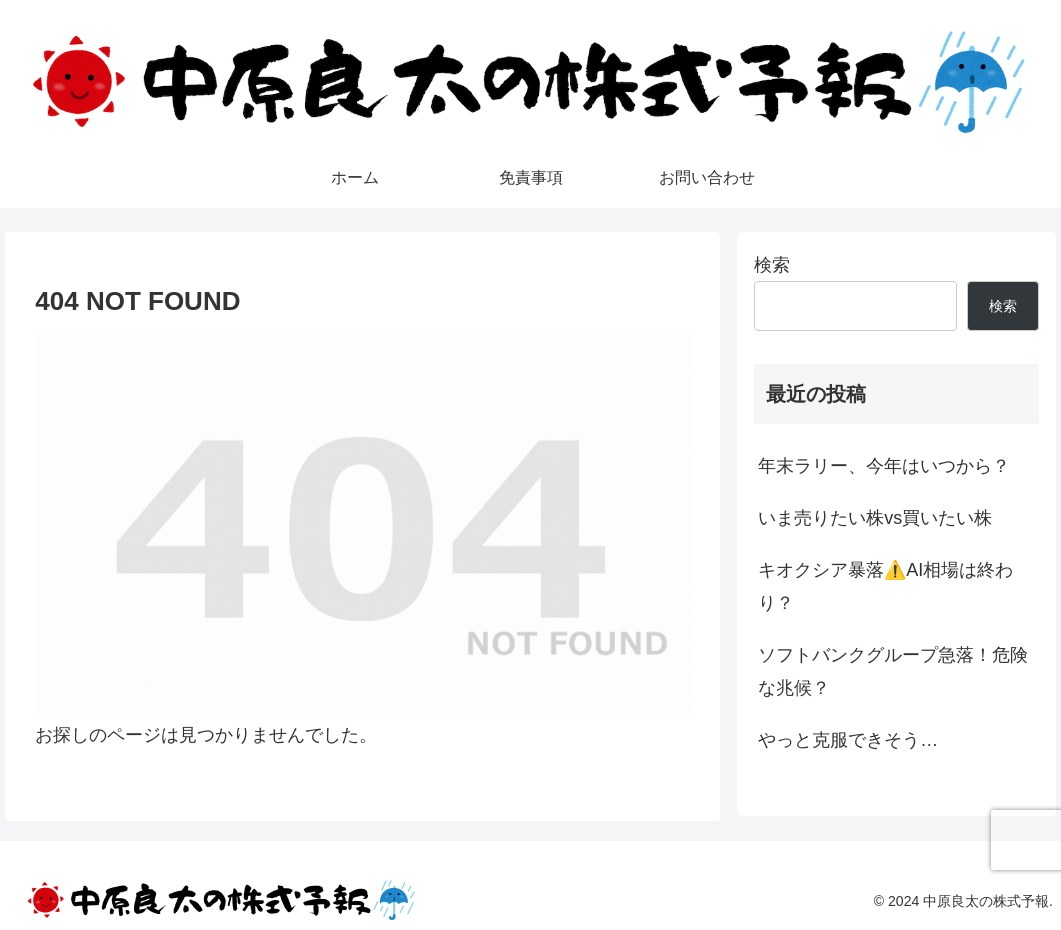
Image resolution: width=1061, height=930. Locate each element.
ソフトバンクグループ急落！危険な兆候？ (893, 671)
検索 (772, 265)
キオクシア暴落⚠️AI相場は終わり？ (885, 586)
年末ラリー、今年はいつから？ (884, 466)
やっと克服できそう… (848, 740)
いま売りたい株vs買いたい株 (875, 518)
